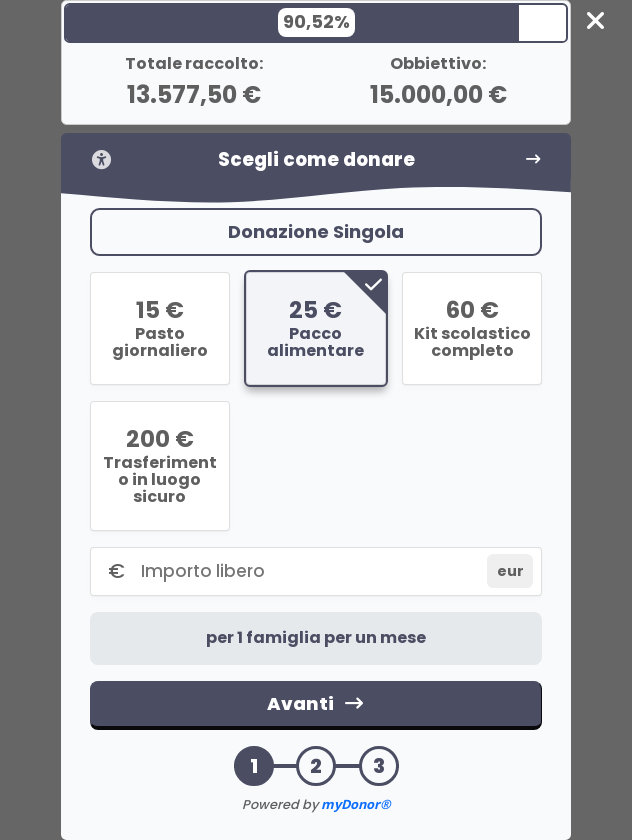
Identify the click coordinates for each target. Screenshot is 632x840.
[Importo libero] (310, 571)
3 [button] (379, 766)
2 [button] (316, 766)
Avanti (316, 703)
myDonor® (356, 804)
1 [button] (254, 766)
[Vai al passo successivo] (533, 159)
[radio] (160, 328)
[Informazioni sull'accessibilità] (102, 159)
